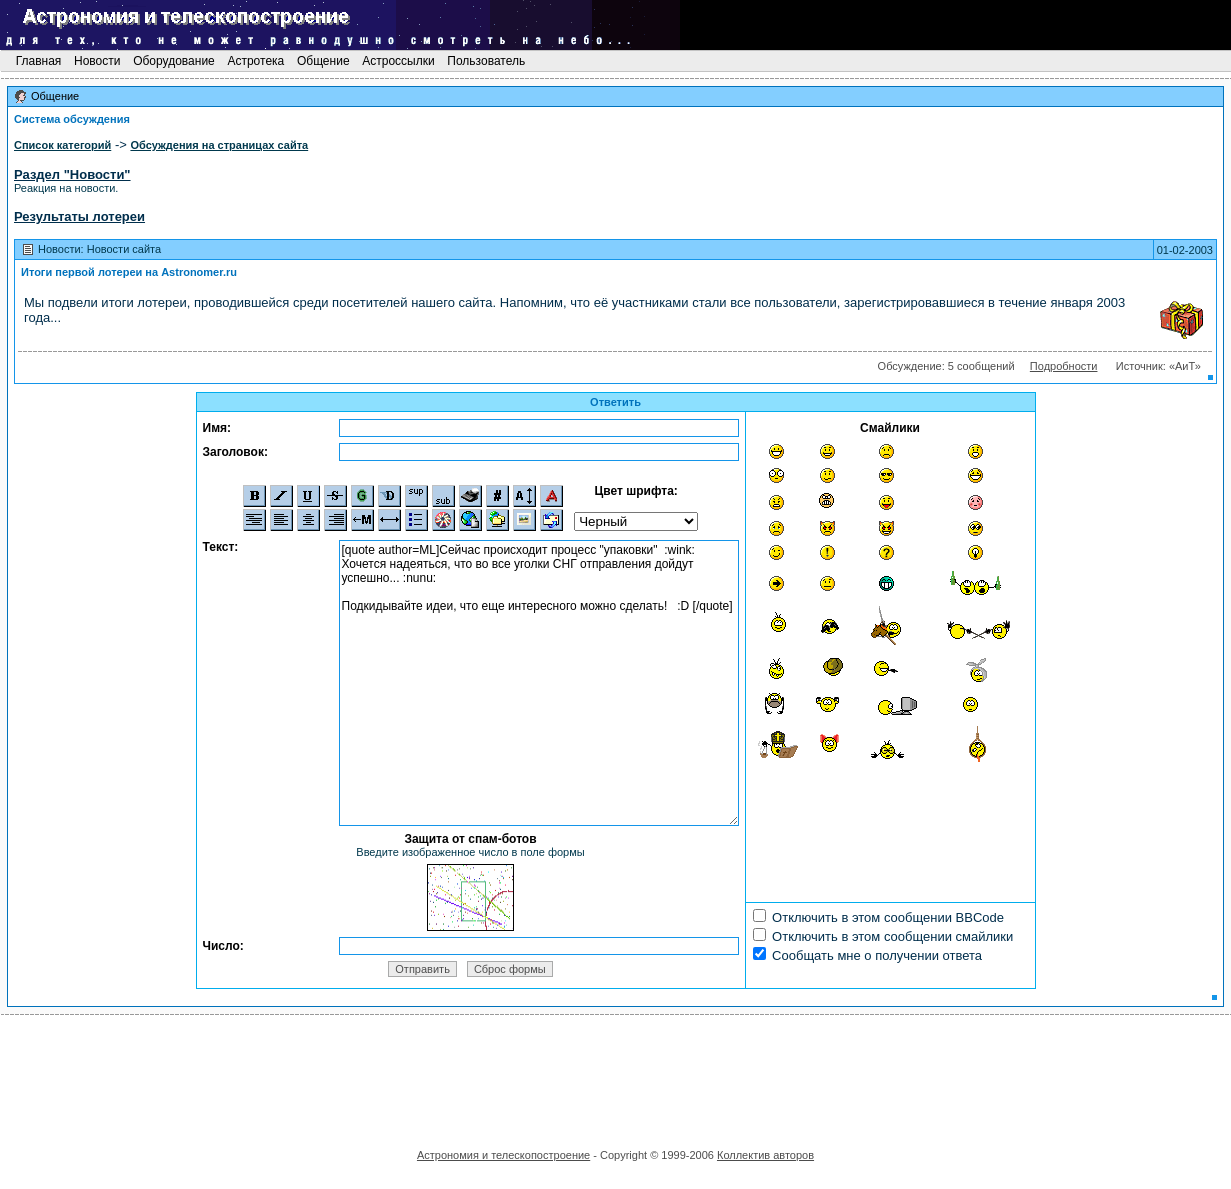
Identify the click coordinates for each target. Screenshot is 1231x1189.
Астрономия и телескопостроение (503, 1155)
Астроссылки (398, 61)
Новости (97, 61)
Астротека (255, 61)
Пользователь (486, 61)
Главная (38, 61)
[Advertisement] (616, 1075)
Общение (323, 61)
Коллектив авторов (765, 1155)
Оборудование (174, 61)
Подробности (1064, 366)
